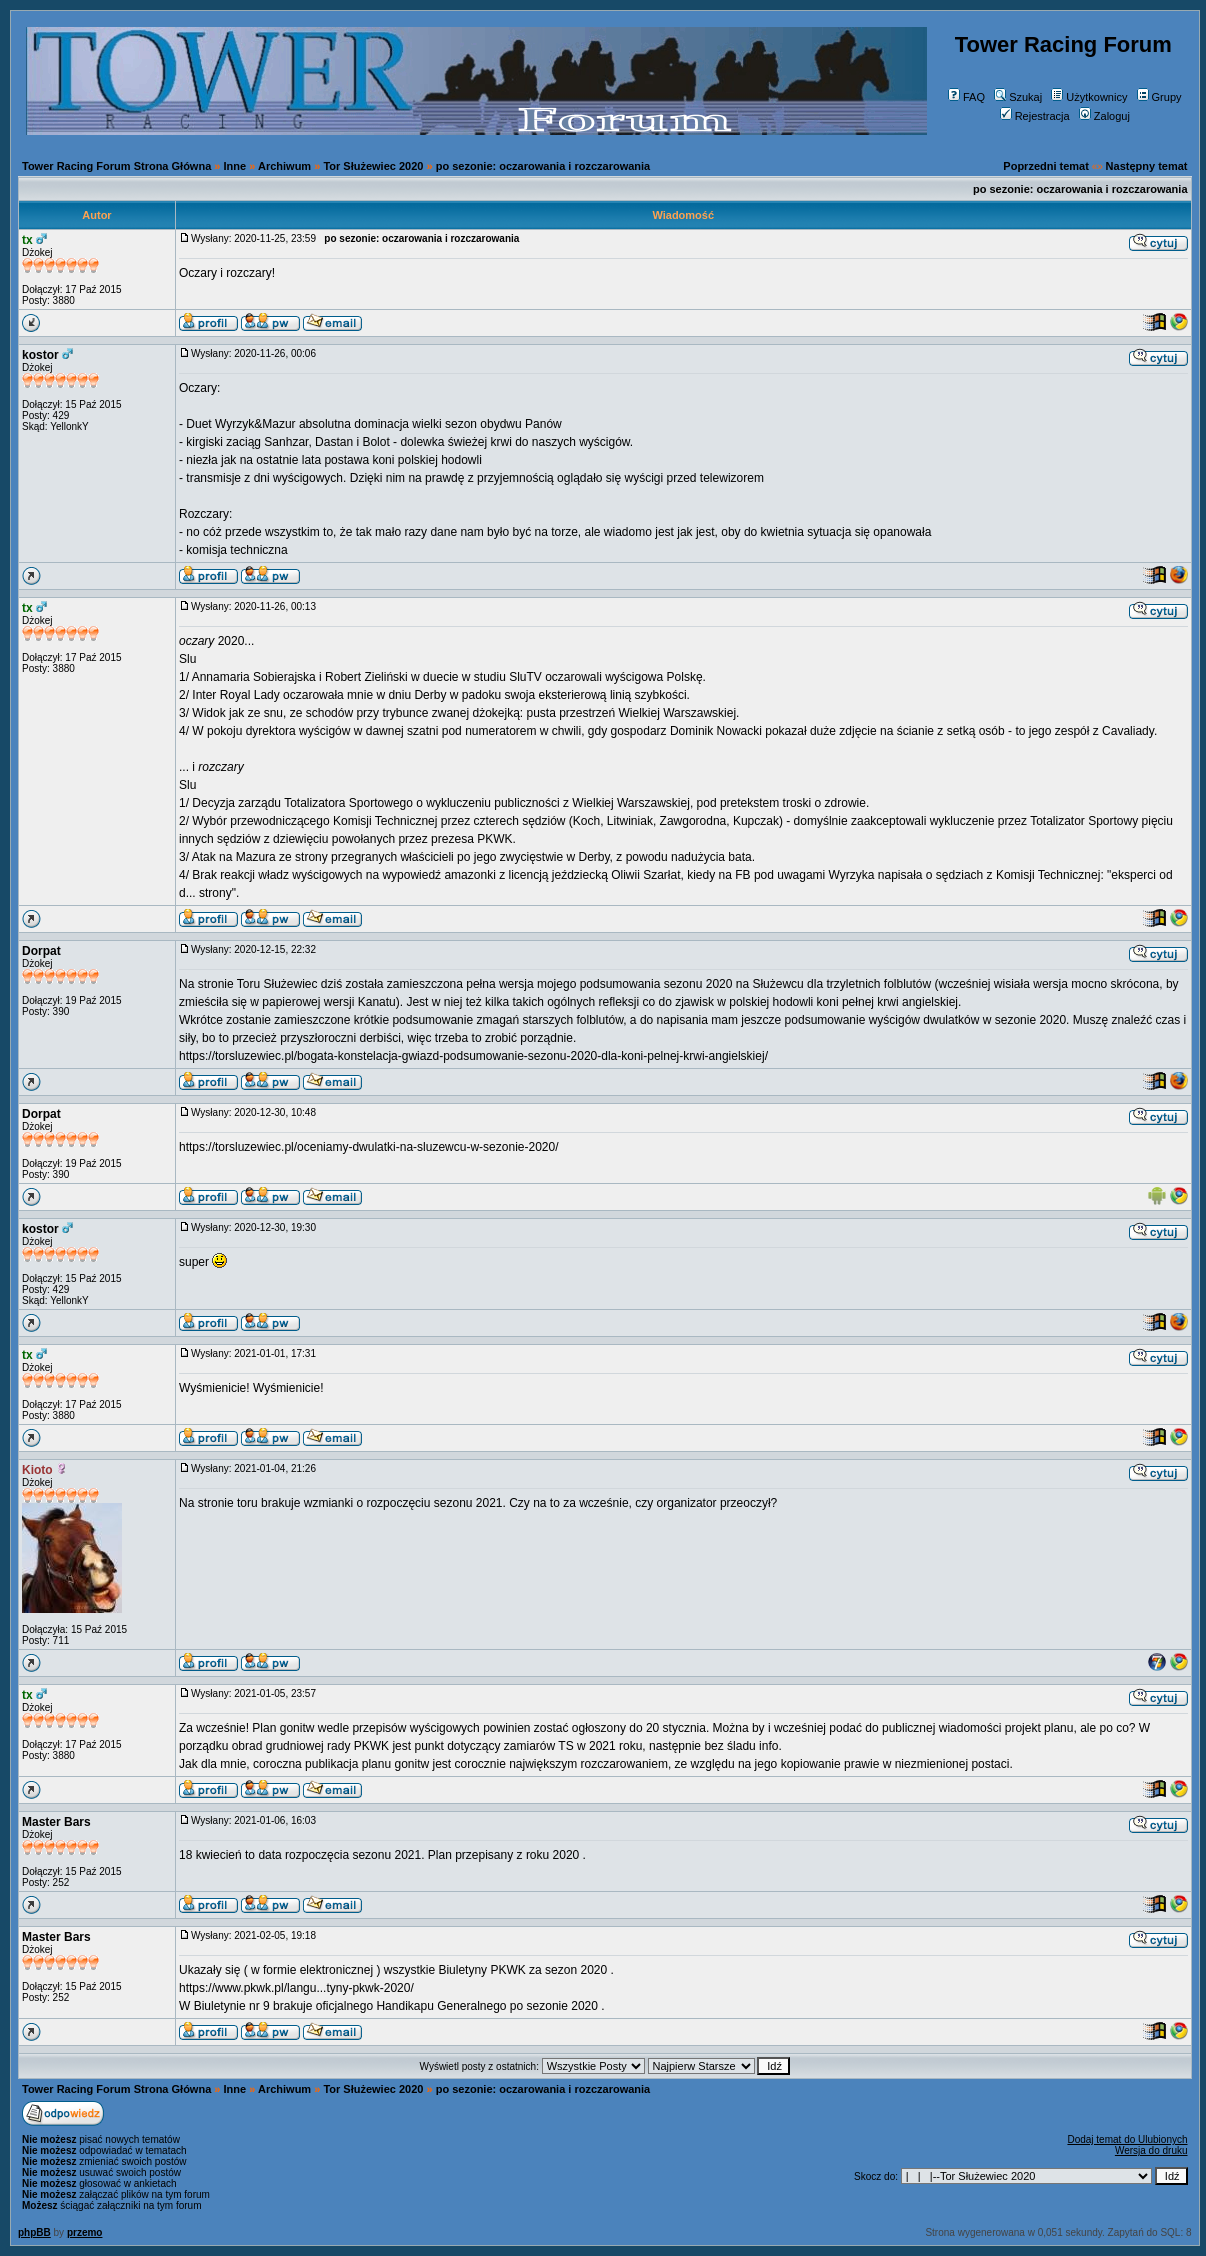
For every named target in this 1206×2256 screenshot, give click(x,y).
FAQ (966, 97)
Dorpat (41, 951)
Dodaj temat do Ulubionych (1127, 2139)
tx (27, 240)
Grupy (1159, 97)
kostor (40, 355)
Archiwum (284, 166)
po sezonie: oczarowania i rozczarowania (543, 166)
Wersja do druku (1151, 2150)
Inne (235, 166)
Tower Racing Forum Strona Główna (116, 166)
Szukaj (1018, 97)
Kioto (37, 1470)
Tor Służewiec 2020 (373, 166)
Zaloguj (1104, 116)
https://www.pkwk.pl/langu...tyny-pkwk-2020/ (296, 1988)
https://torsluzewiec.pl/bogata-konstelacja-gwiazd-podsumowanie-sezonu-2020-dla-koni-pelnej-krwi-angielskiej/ (473, 1056)
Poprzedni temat (1046, 166)
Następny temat (1147, 166)
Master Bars (56, 1822)
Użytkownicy (1089, 97)
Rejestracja (1035, 116)
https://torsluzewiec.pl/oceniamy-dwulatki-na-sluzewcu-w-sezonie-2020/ (369, 1147)
